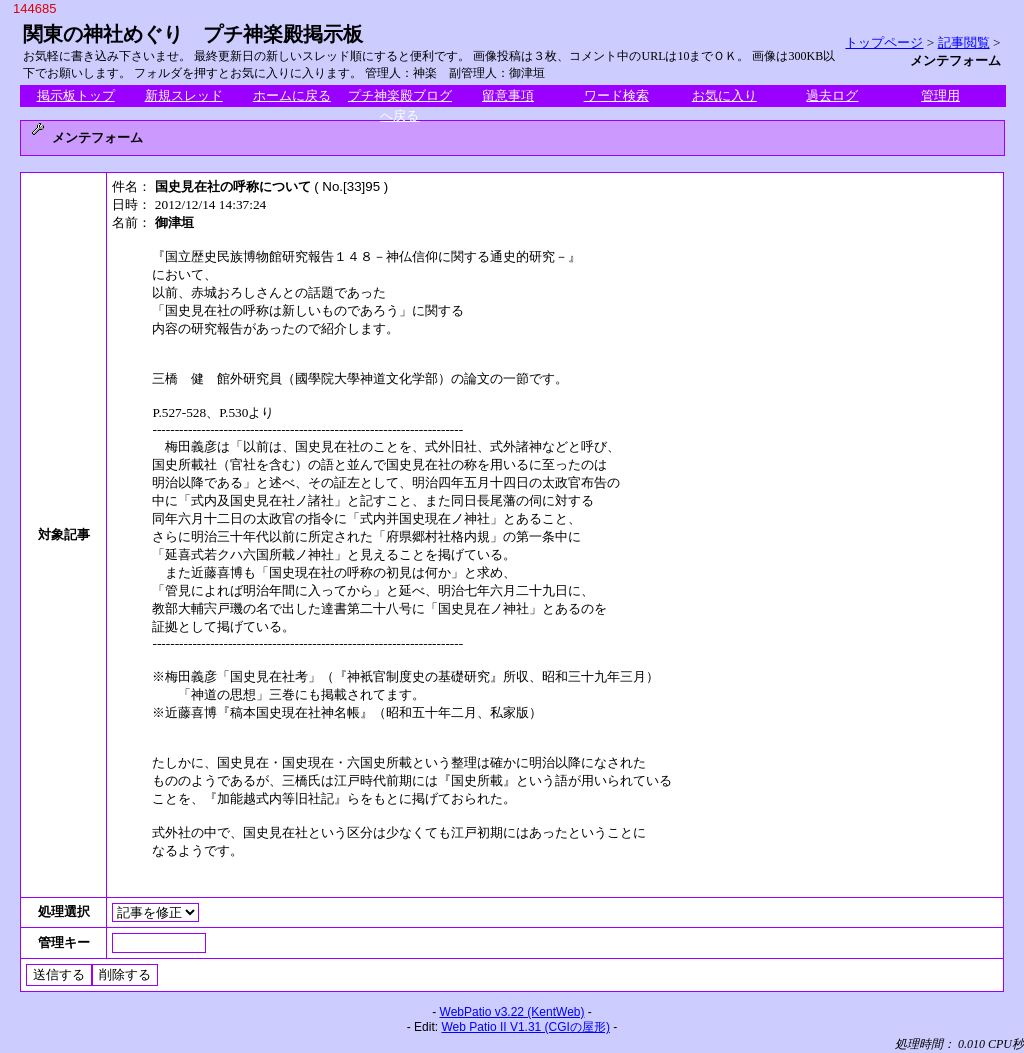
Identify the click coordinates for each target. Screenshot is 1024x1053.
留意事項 (508, 95)
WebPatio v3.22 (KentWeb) (512, 1012)
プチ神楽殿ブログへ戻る (400, 97)
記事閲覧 (964, 42)
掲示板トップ (76, 95)
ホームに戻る (292, 95)
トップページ (884, 42)
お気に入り (724, 95)
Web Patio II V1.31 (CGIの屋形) (525, 1027)
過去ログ (832, 95)
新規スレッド (184, 95)
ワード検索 (616, 95)
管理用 (940, 95)
